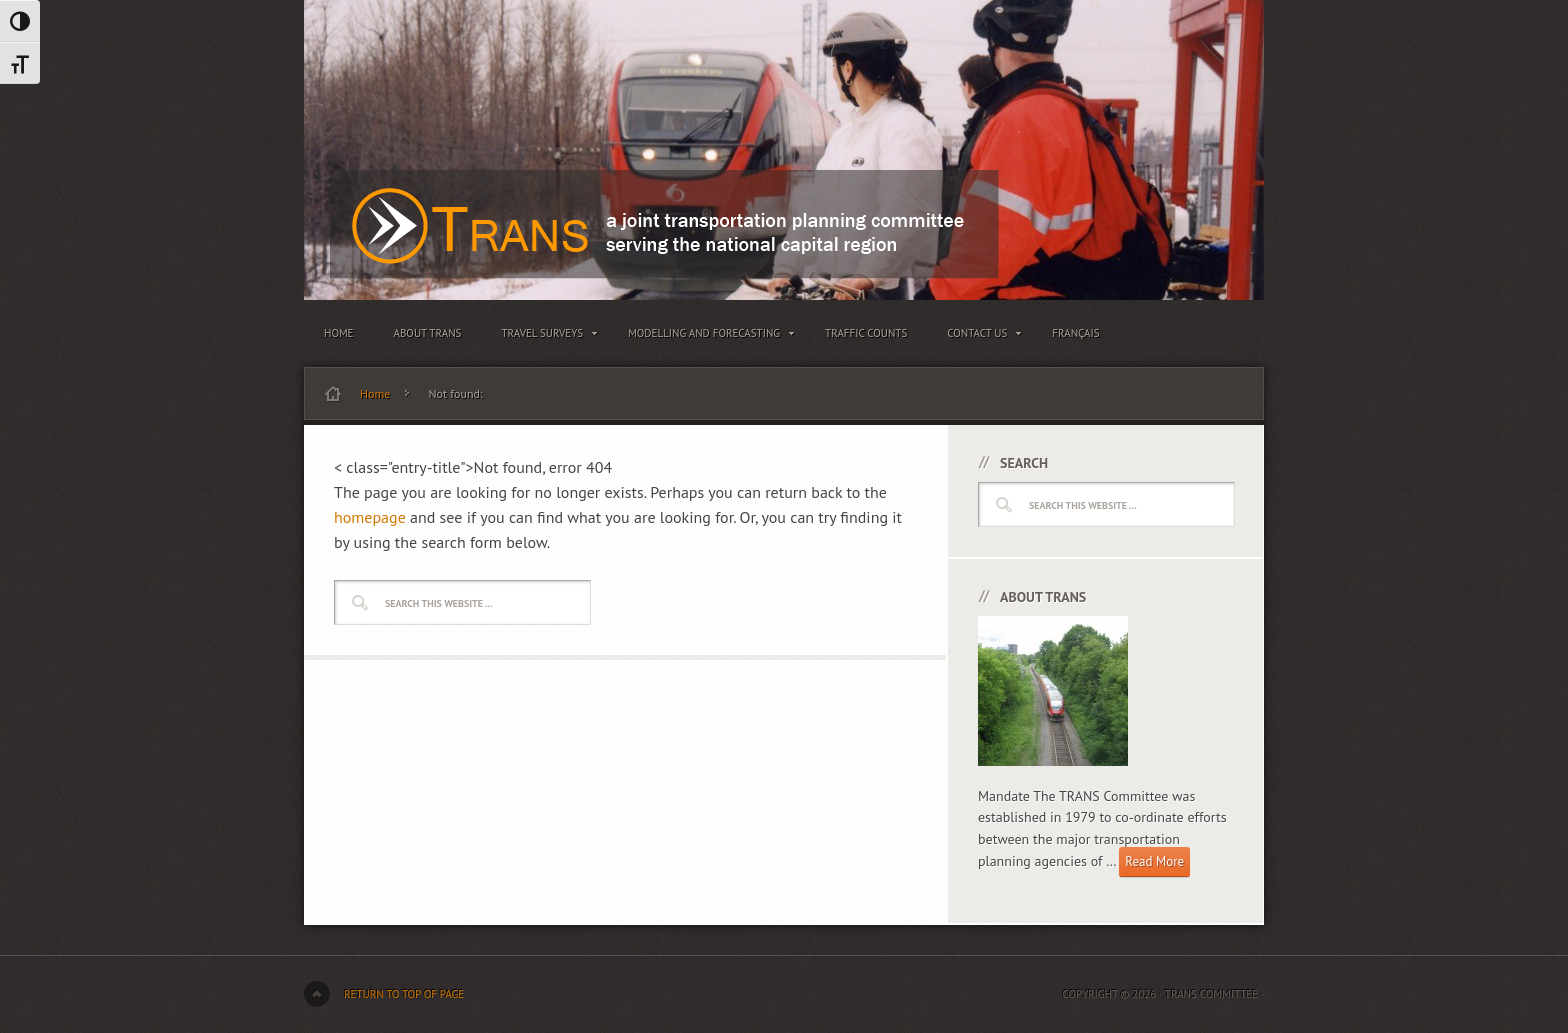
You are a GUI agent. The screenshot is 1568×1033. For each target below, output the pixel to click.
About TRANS (428, 333)
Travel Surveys (544, 337)
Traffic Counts (866, 333)
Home (339, 333)
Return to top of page (404, 994)
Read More (1154, 861)
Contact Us (979, 337)
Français (1075, 333)
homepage (370, 517)
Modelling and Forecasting (706, 337)
